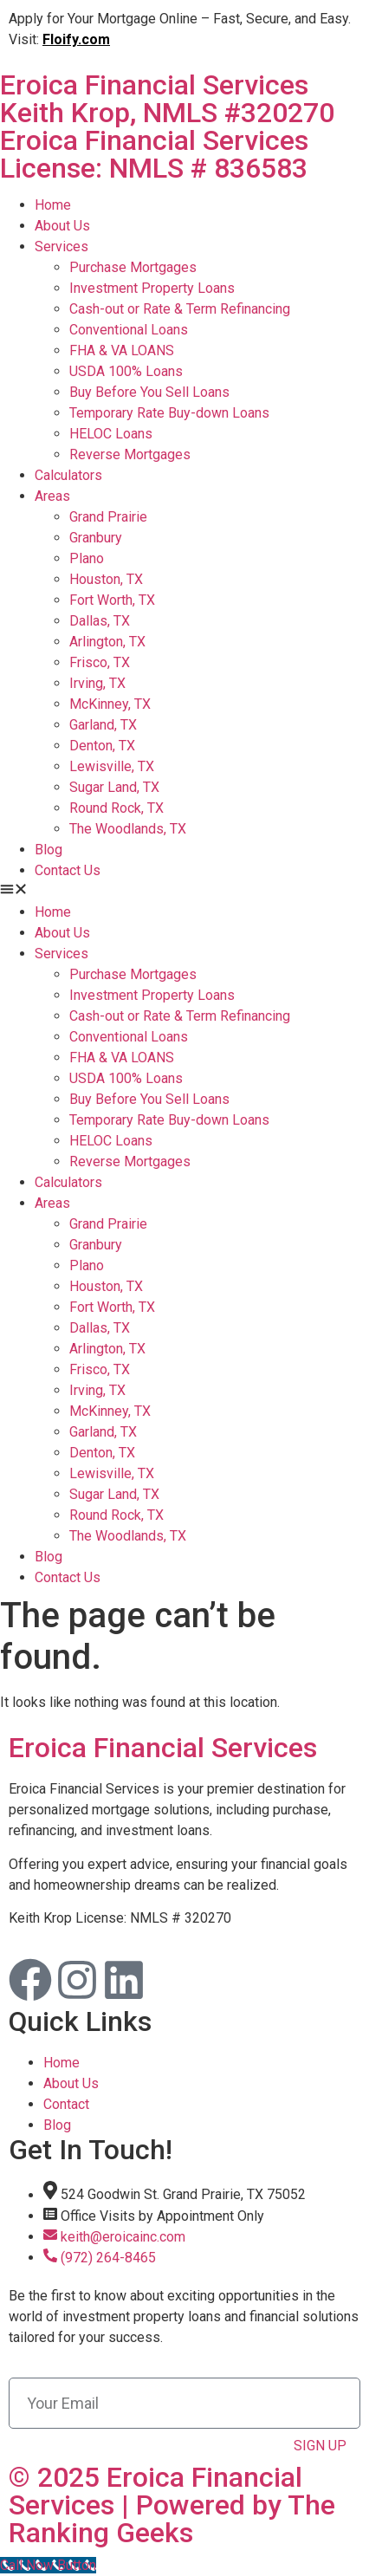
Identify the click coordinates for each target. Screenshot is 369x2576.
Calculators (68, 475)
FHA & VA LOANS (121, 350)
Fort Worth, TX (112, 600)
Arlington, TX (107, 641)
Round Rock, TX (116, 808)
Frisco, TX (99, 662)
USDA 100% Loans (126, 371)
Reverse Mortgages (130, 454)
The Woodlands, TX (127, 829)
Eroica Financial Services (184, 125)
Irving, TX (97, 683)
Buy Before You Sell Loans (149, 392)
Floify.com (76, 39)
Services (61, 246)
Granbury (95, 537)
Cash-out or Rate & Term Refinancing (179, 309)
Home (53, 205)
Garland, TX (103, 725)
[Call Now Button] (48, 2565)
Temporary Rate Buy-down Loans (169, 413)
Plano (86, 558)
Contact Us (67, 870)
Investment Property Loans (152, 288)
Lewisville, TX (111, 766)
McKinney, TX (110, 704)
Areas (52, 496)
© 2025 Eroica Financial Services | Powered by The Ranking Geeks (172, 2505)
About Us (62, 225)
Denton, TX (102, 745)
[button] (184, 891)
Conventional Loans (128, 329)
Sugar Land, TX (114, 787)
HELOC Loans (110, 433)
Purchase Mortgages (133, 267)
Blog (48, 849)
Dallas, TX (99, 621)
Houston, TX (106, 579)
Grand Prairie (108, 517)
